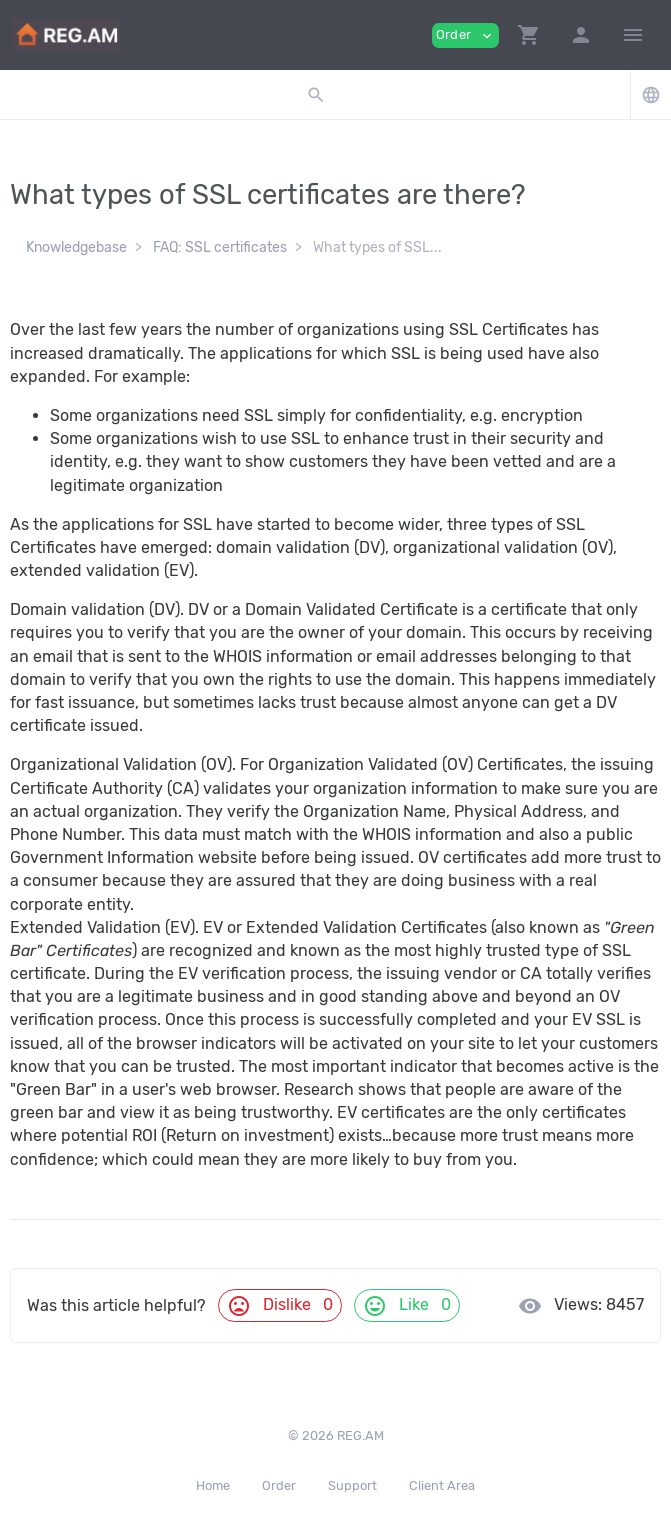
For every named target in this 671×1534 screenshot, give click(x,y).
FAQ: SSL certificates (220, 247)
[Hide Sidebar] (633, 35)
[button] (529, 35)
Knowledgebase (76, 247)
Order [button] (465, 35)
